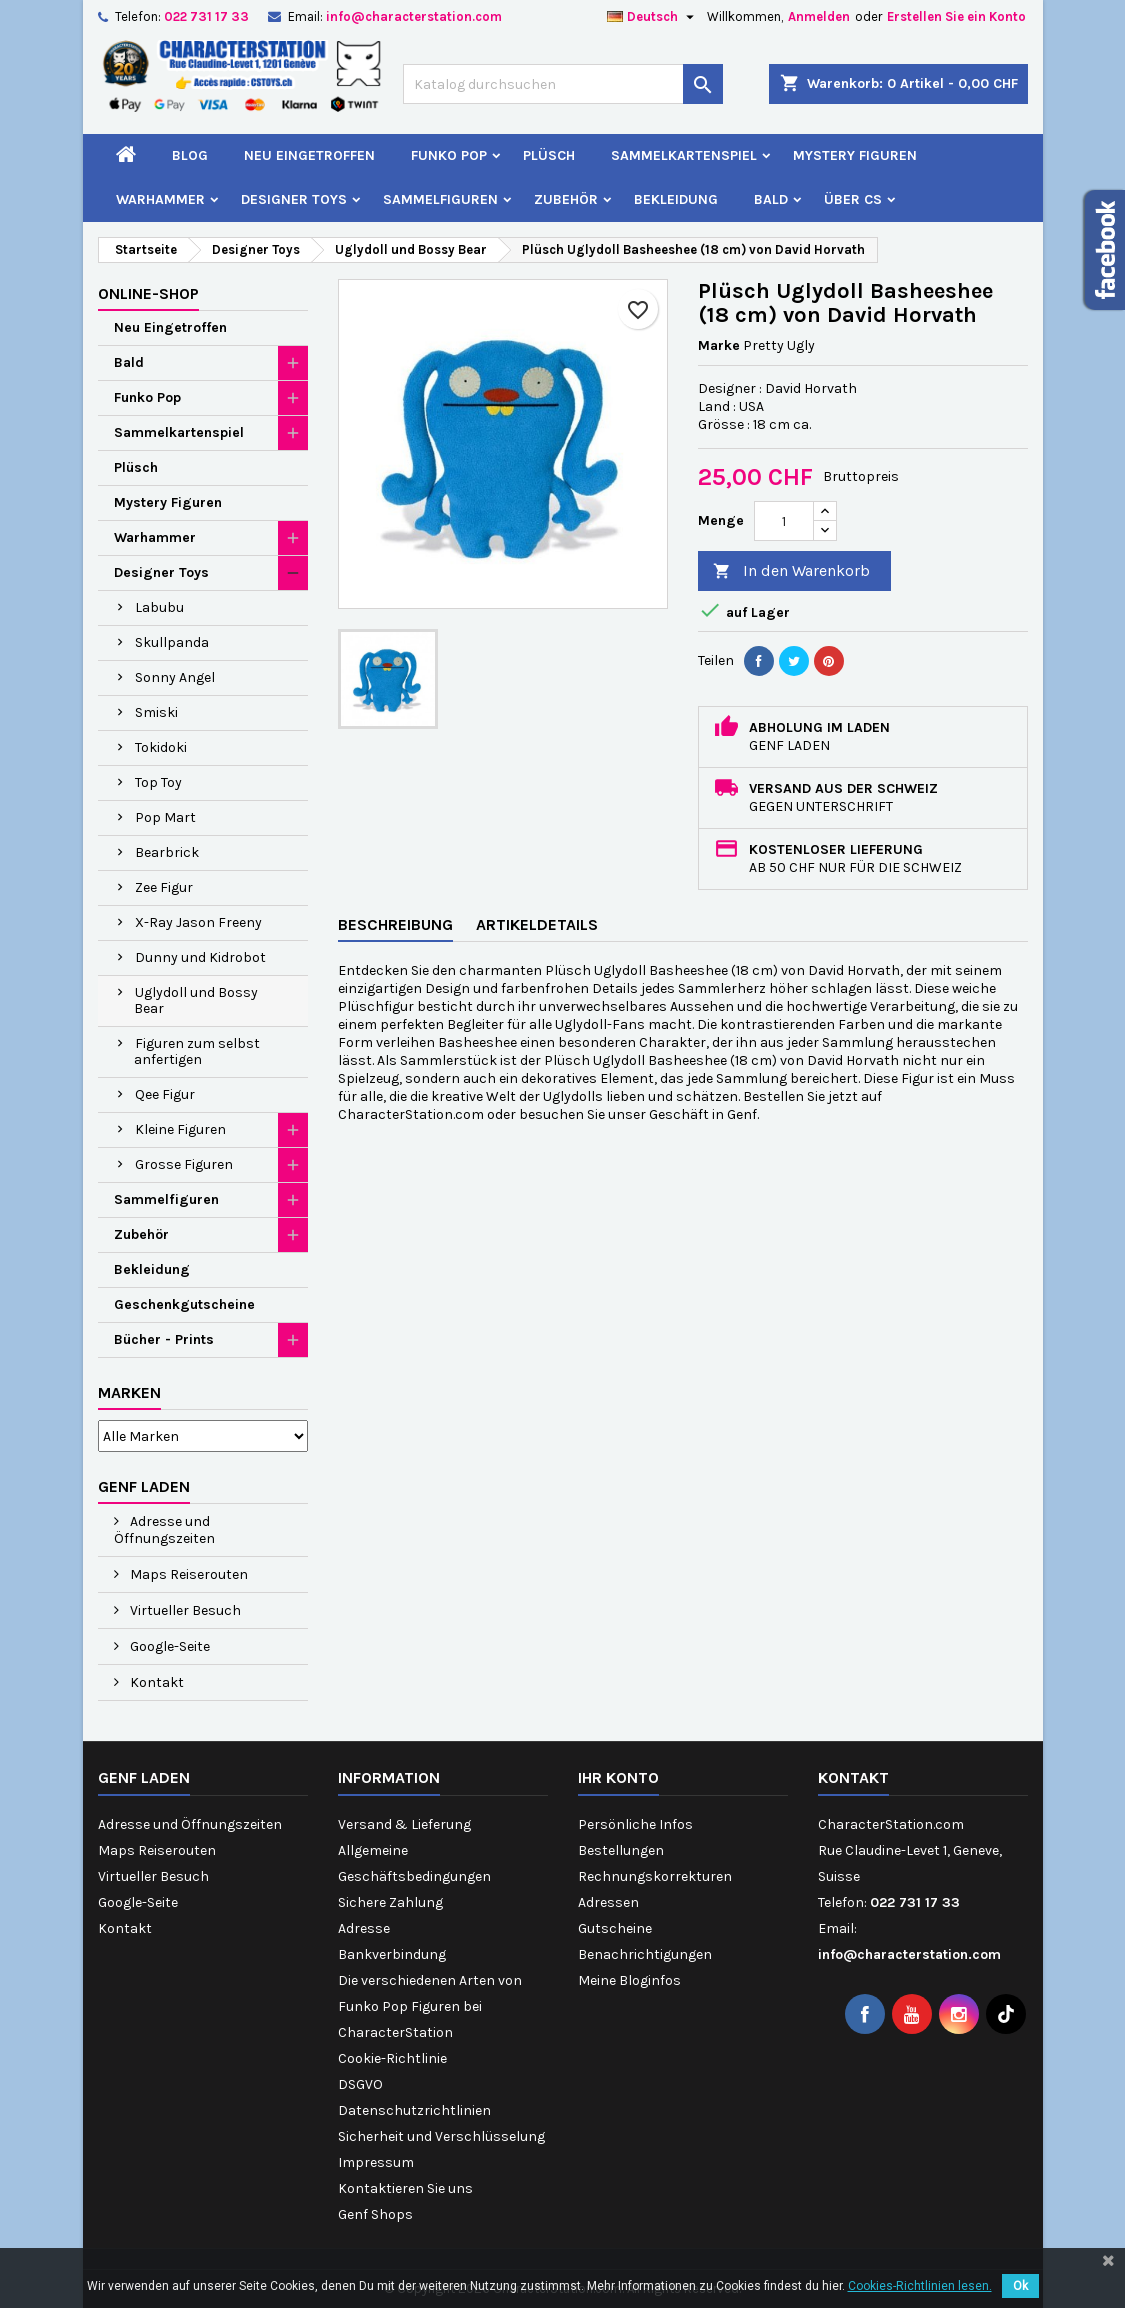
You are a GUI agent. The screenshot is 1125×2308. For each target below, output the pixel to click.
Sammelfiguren (440, 199)
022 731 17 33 (206, 16)
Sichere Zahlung (390, 1902)
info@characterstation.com (414, 16)
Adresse (364, 1928)
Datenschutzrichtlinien (414, 2110)
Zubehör (566, 199)
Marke (719, 345)
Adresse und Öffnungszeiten (164, 1530)
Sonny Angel (175, 677)
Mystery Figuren (855, 155)
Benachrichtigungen (645, 1954)
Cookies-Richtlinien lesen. (920, 2286)
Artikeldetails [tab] (537, 924)
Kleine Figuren (180, 1129)
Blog (190, 155)
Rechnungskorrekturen (655, 1876)
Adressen (608, 1902)
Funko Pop (449, 155)
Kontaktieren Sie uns (405, 2188)
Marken (129, 1392)
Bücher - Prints (164, 1339)
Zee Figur (164, 887)
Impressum (376, 2162)
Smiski (156, 712)
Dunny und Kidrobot (200, 957)
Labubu (159, 607)
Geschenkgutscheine (184, 1304)
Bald (771, 199)
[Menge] (784, 521)
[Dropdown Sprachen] (653, 17)
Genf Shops (375, 2214)
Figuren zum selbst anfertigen (197, 1051)
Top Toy (158, 782)
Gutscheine (615, 1928)
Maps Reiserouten (187, 1574)
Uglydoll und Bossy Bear (196, 1000)
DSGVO (360, 2084)
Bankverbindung (392, 1954)
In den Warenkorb (791, 571)
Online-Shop (148, 293)
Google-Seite (168, 1646)
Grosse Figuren (184, 1164)
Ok (1020, 2286)
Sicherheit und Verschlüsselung (441, 2136)
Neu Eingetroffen (309, 155)
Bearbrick (167, 852)
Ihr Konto (618, 1777)
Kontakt (155, 1682)
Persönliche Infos (635, 1824)
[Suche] (563, 84)
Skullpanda (172, 642)
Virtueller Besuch (184, 1610)
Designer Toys (294, 199)
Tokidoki (161, 747)
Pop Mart (165, 817)
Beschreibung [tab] (395, 924)
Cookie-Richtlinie (392, 2058)
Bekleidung (676, 199)
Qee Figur (165, 1094)
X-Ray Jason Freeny (198, 922)
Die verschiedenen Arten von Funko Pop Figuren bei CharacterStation (430, 2006)
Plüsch (549, 155)
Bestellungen (621, 1850)
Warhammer (160, 199)
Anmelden (819, 16)
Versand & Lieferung (404, 1824)
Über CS (853, 199)
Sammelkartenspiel (684, 155)
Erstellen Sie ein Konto (956, 16)
